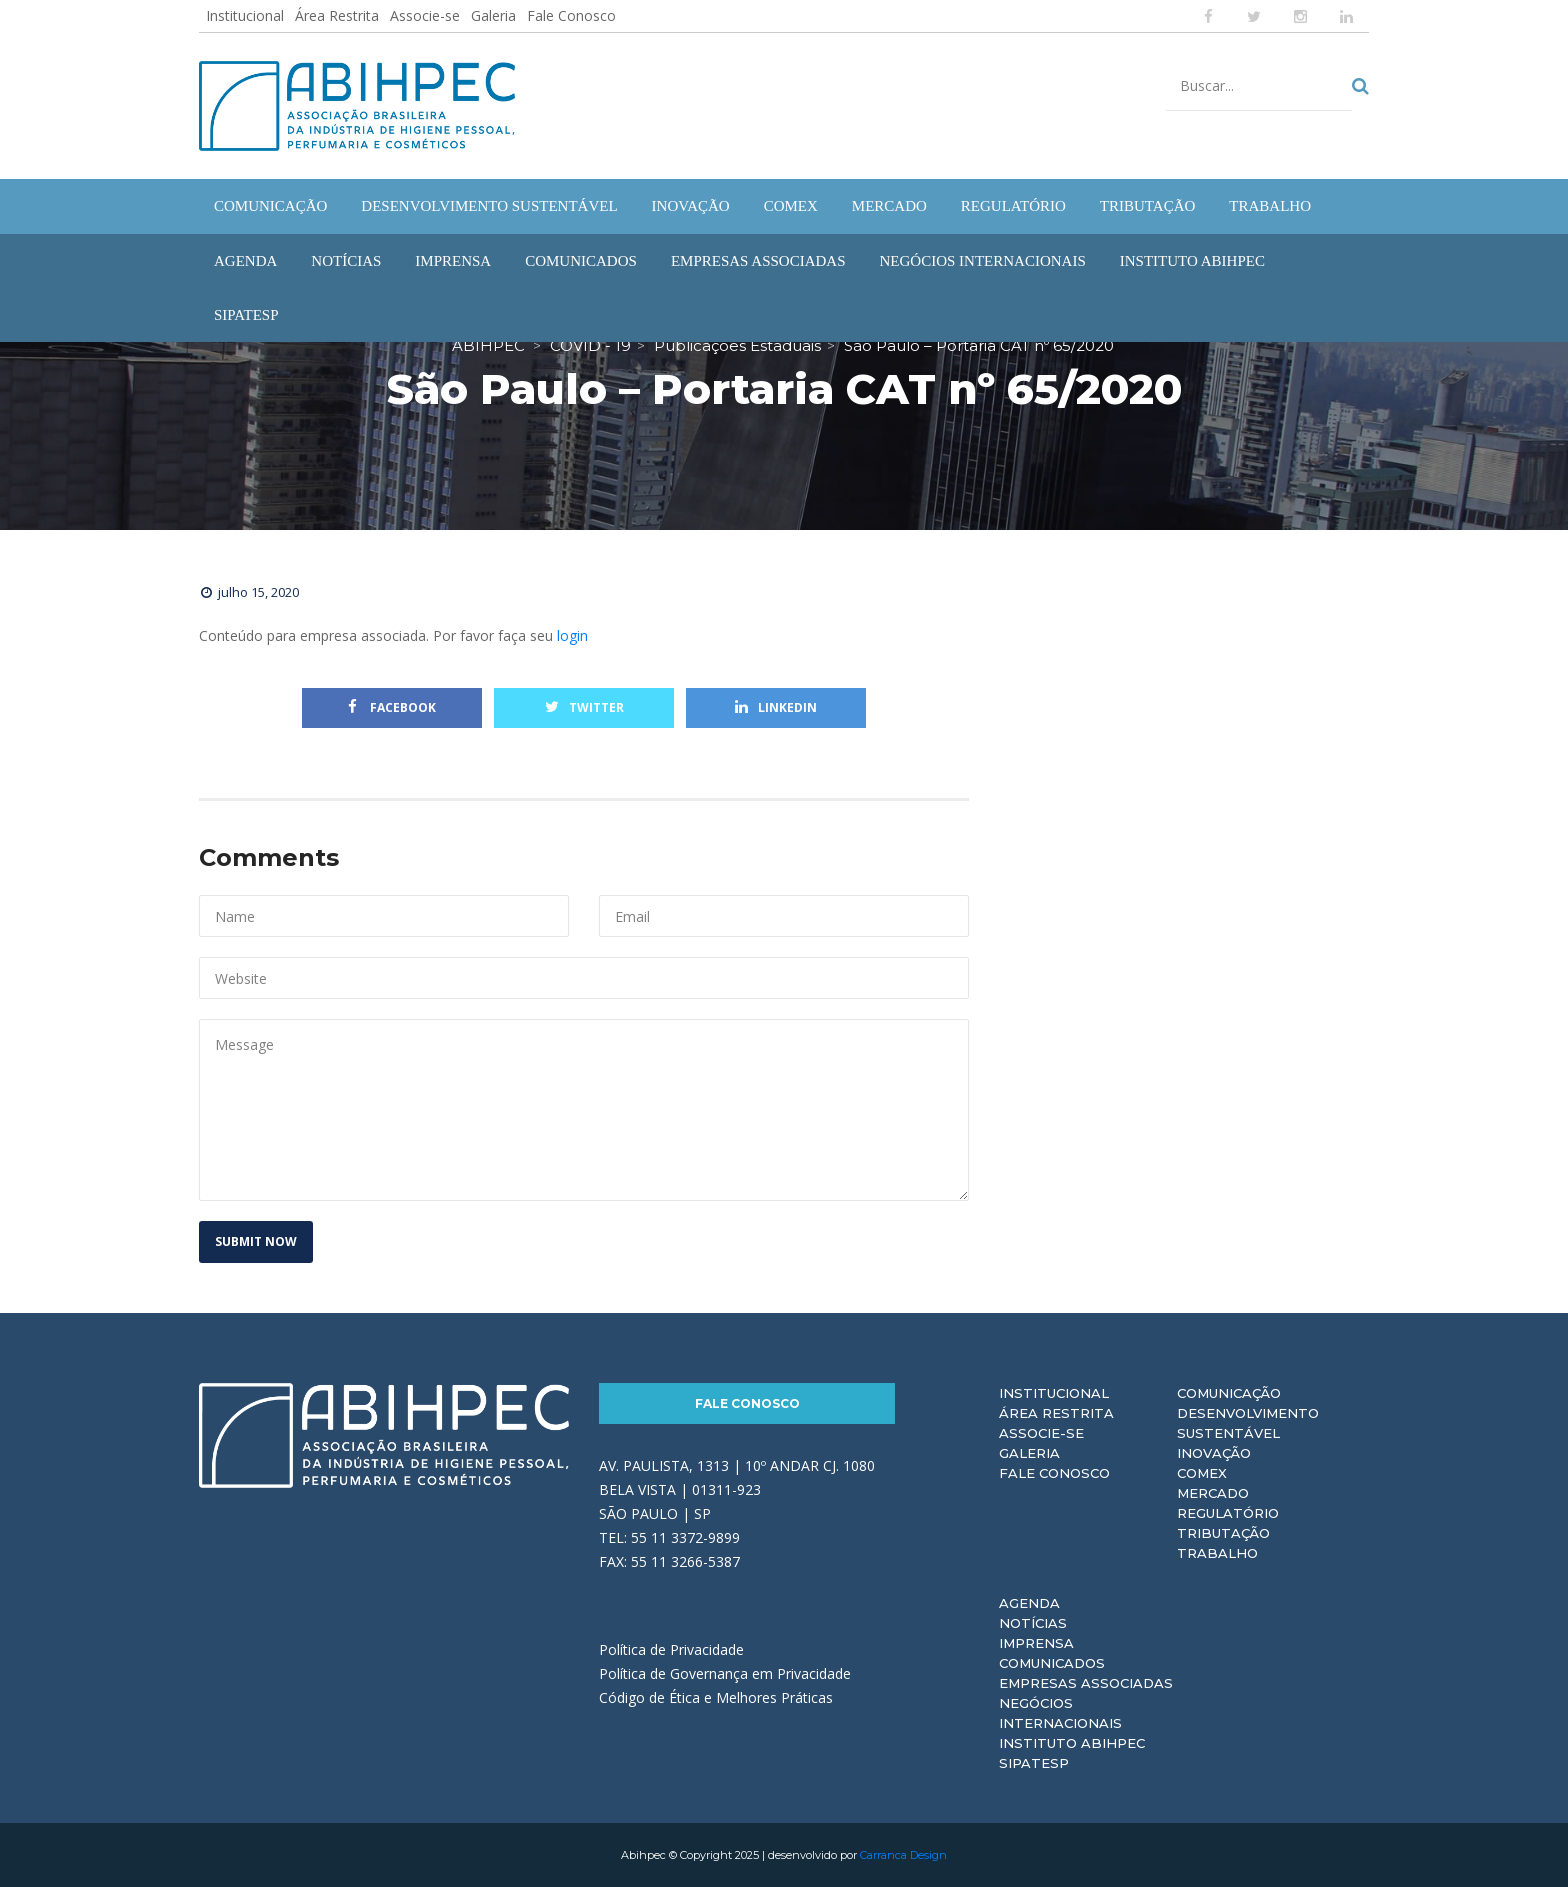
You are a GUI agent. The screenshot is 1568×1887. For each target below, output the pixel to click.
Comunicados (1052, 1663)
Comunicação (1229, 1393)
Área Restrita (337, 15)
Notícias (1033, 1623)
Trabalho (1217, 1553)
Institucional (245, 15)
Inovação (1214, 1453)
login (572, 635)
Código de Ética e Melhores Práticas (716, 1697)
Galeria (493, 15)
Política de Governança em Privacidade (725, 1673)
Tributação (1223, 1533)
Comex (1202, 1473)
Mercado (1213, 1493)
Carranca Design (903, 1855)
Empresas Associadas (1086, 1683)
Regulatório (1228, 1513)
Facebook (392, 707)
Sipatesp (1034, 1763)
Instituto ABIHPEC (1072, 1743)
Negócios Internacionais (1060, 1713)
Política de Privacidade (671, 1649)
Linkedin (776, 707)
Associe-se (425, 15)
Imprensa (1036, 1643)
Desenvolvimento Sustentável (1248, 1423)
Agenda (1029, 1603)
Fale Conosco (571, 15)
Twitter (584, 707)
